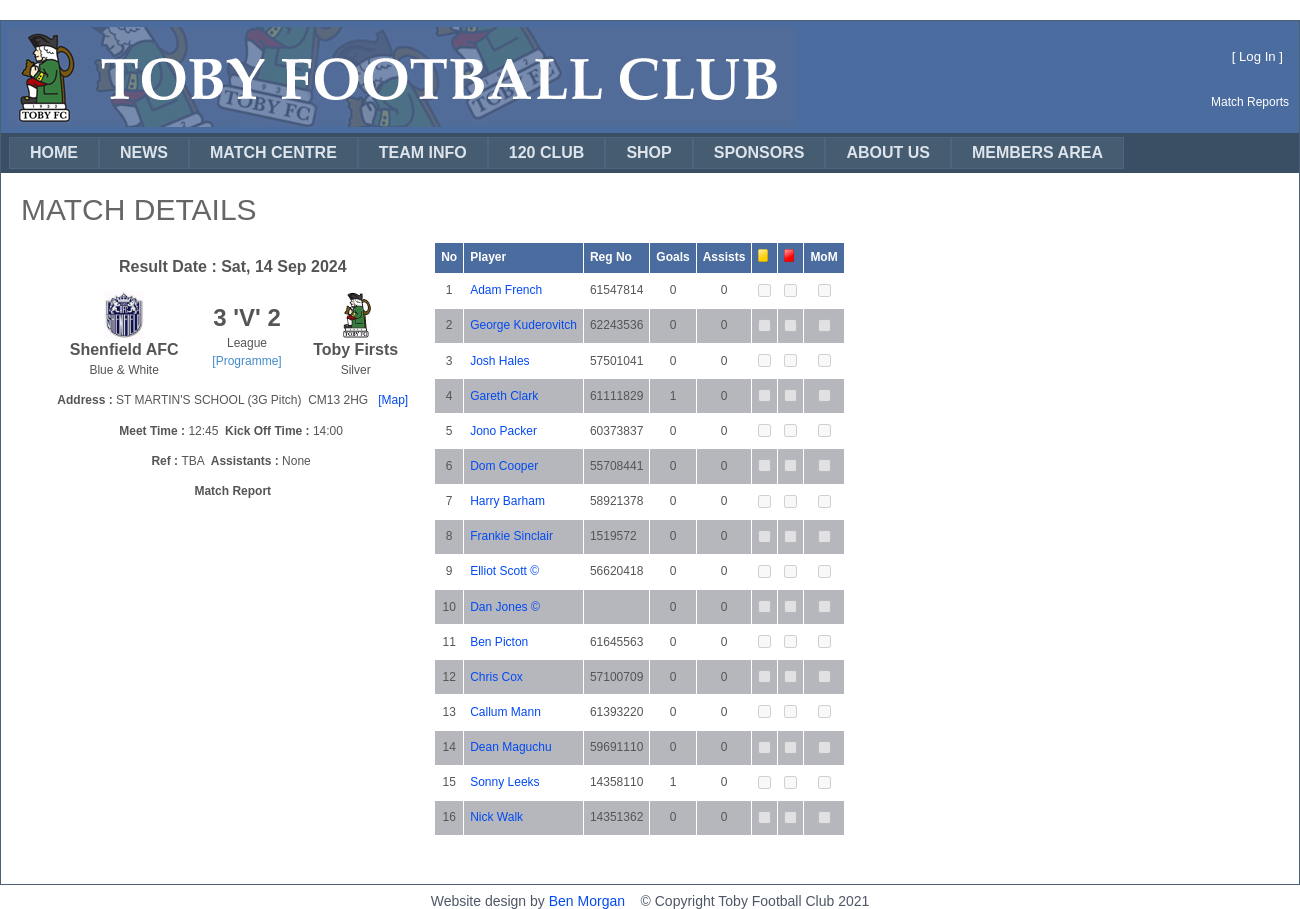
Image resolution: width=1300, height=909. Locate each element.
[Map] (393, 400)
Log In (1257, 56)
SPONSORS (759, 152)
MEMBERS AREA (1037, 152)
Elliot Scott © (504, 571)
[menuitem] (54, 153)
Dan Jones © (505, 607)
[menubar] (566, 153)
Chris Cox (496, 677)
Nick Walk (496, 817)
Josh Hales (499, 361)
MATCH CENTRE (273, 152)
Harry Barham (507, 501)
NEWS (144, 152)
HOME (54, 152)
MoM (823, 257)
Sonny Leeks (504, 782)
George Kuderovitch (523, 325)
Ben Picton (499, 642)
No (449, 257)
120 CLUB (547, 152)
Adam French (506, 290)
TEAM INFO (423, 152)
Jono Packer (503, 431)
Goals (672, 257)
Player (488, 257)
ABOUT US (888, 152)
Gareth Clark (504, 396)
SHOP (648, 152)
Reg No (611, 257)
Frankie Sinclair (511, 536)
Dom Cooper (504, 466)
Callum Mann (505, 712)
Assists (724, 257)
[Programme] (246, 361)
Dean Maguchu (510, 747)
